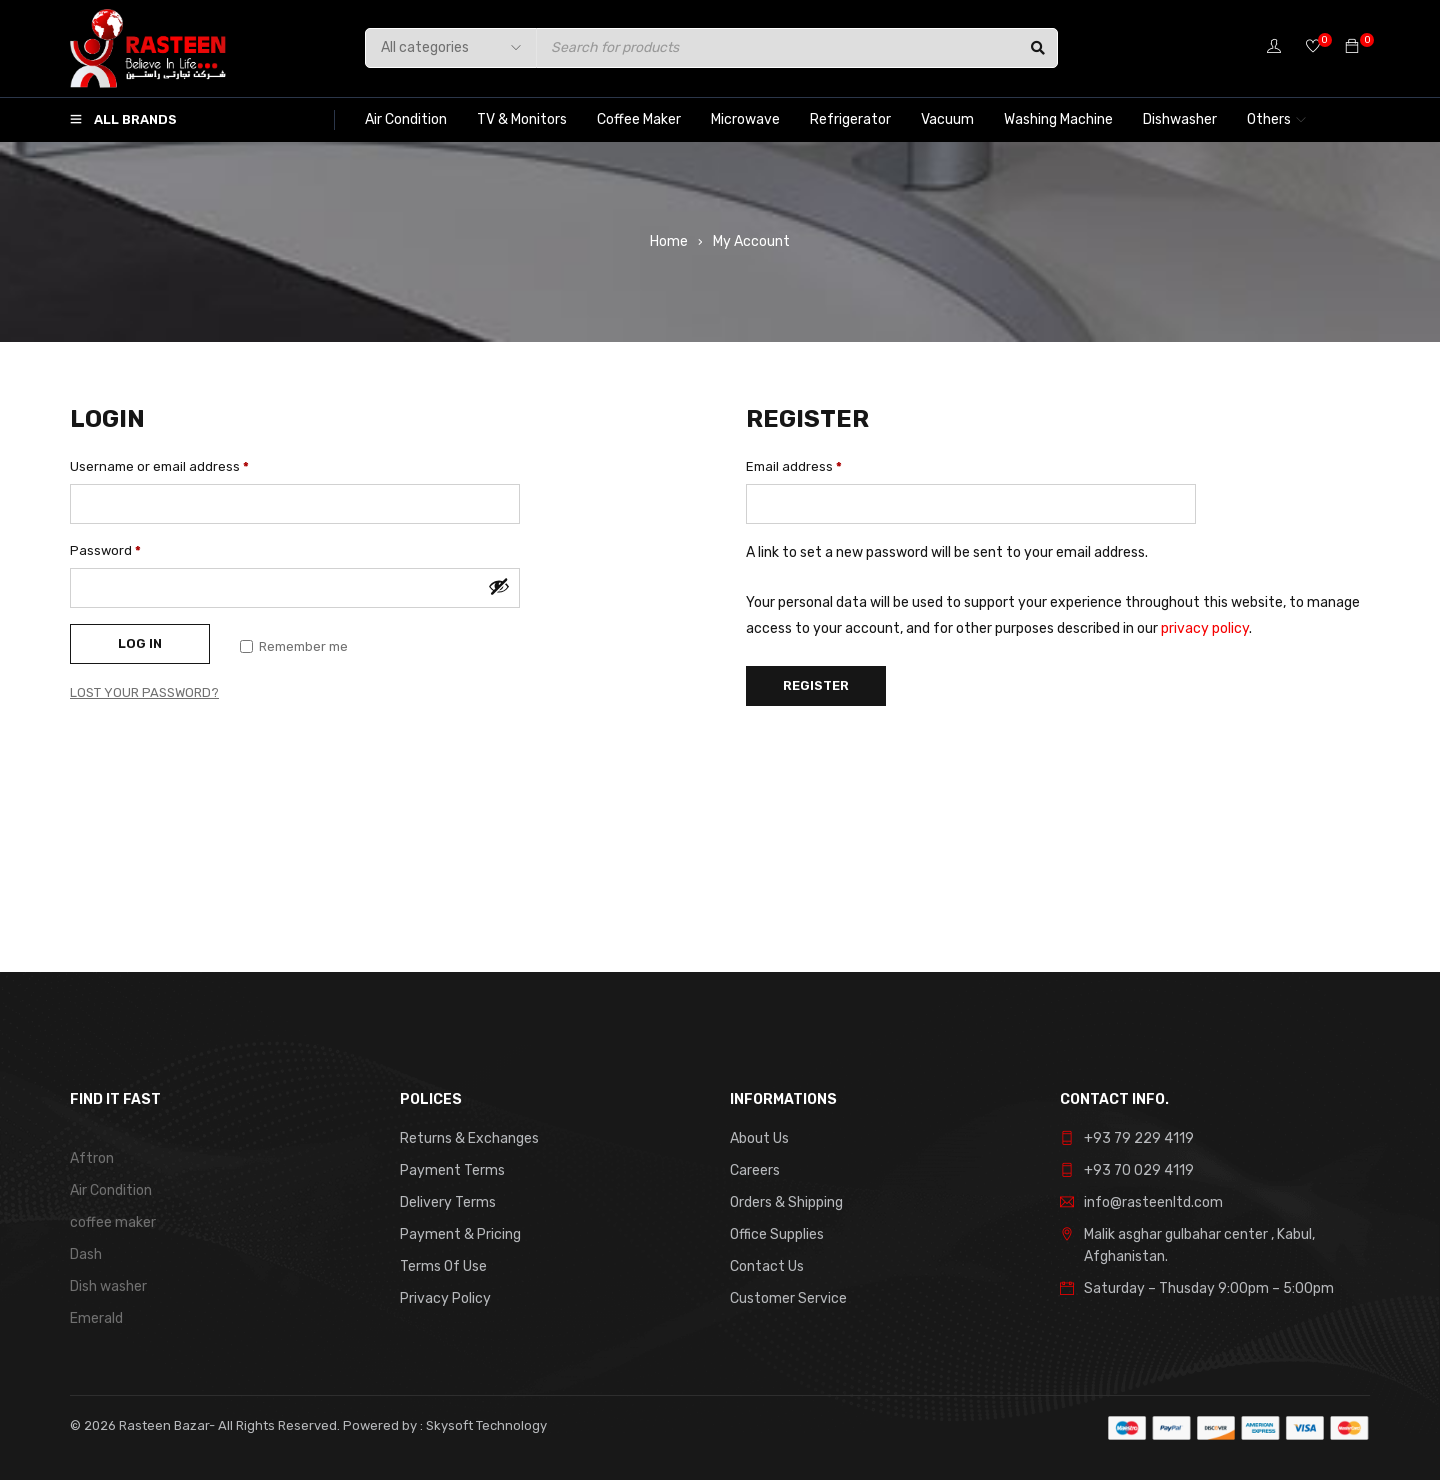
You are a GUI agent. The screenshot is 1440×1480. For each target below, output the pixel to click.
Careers (755, 1170)
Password (105, 550)
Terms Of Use (443, 1266)
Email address (794, 466)
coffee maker (113, 1222)
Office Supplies (777, 1234)
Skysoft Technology (485, 1425)
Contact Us (767, 1266)
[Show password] (499, 586)
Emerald (96, 1318)
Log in (140, 643)
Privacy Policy (445, 1298)
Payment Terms (452, 1170)
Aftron (92, 1158)
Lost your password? (144, 692)
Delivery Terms (448, 1202)
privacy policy (1205, 628)
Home (669, 241)
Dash (86, 1254)
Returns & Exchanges (469, 1138)
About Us (759, 1138)
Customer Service (788, 1298)
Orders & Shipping (786, 1202)
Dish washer (108, 1286)
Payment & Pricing (460, 1234)
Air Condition (111, 1190)
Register (816, 685)
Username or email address (159, 466)
